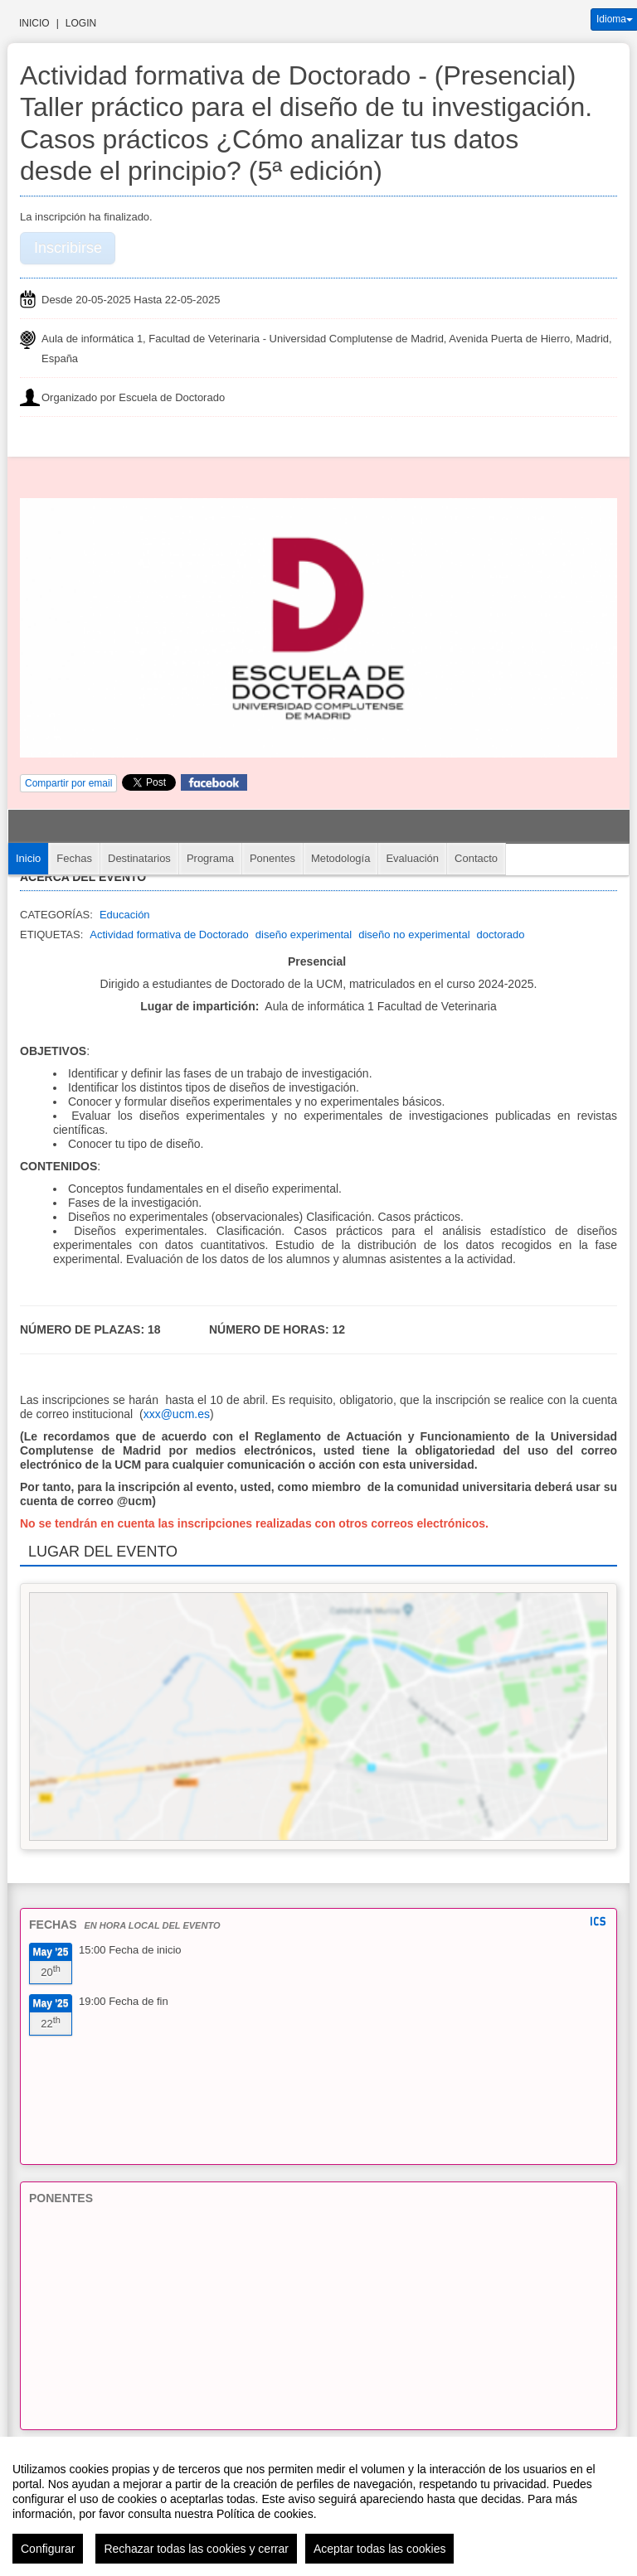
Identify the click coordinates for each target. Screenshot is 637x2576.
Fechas (74, 858)
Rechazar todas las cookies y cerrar (196, 2548)
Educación (125, 914)
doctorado (501, 934)
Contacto (476, 858)
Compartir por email (68, 783)
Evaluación (412, 858)
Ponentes (272, 858)
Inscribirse (68, 248)
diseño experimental (303, 934)
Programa (210, 858)
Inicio (34, 23)
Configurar (48, 2548)
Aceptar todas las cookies (380, 2548)
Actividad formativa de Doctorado (169, 934)
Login (81, 23)
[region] (318, 2506)
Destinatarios (139, 858)
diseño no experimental (413, 934)
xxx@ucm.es (176, 1414)
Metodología (341, 858)
